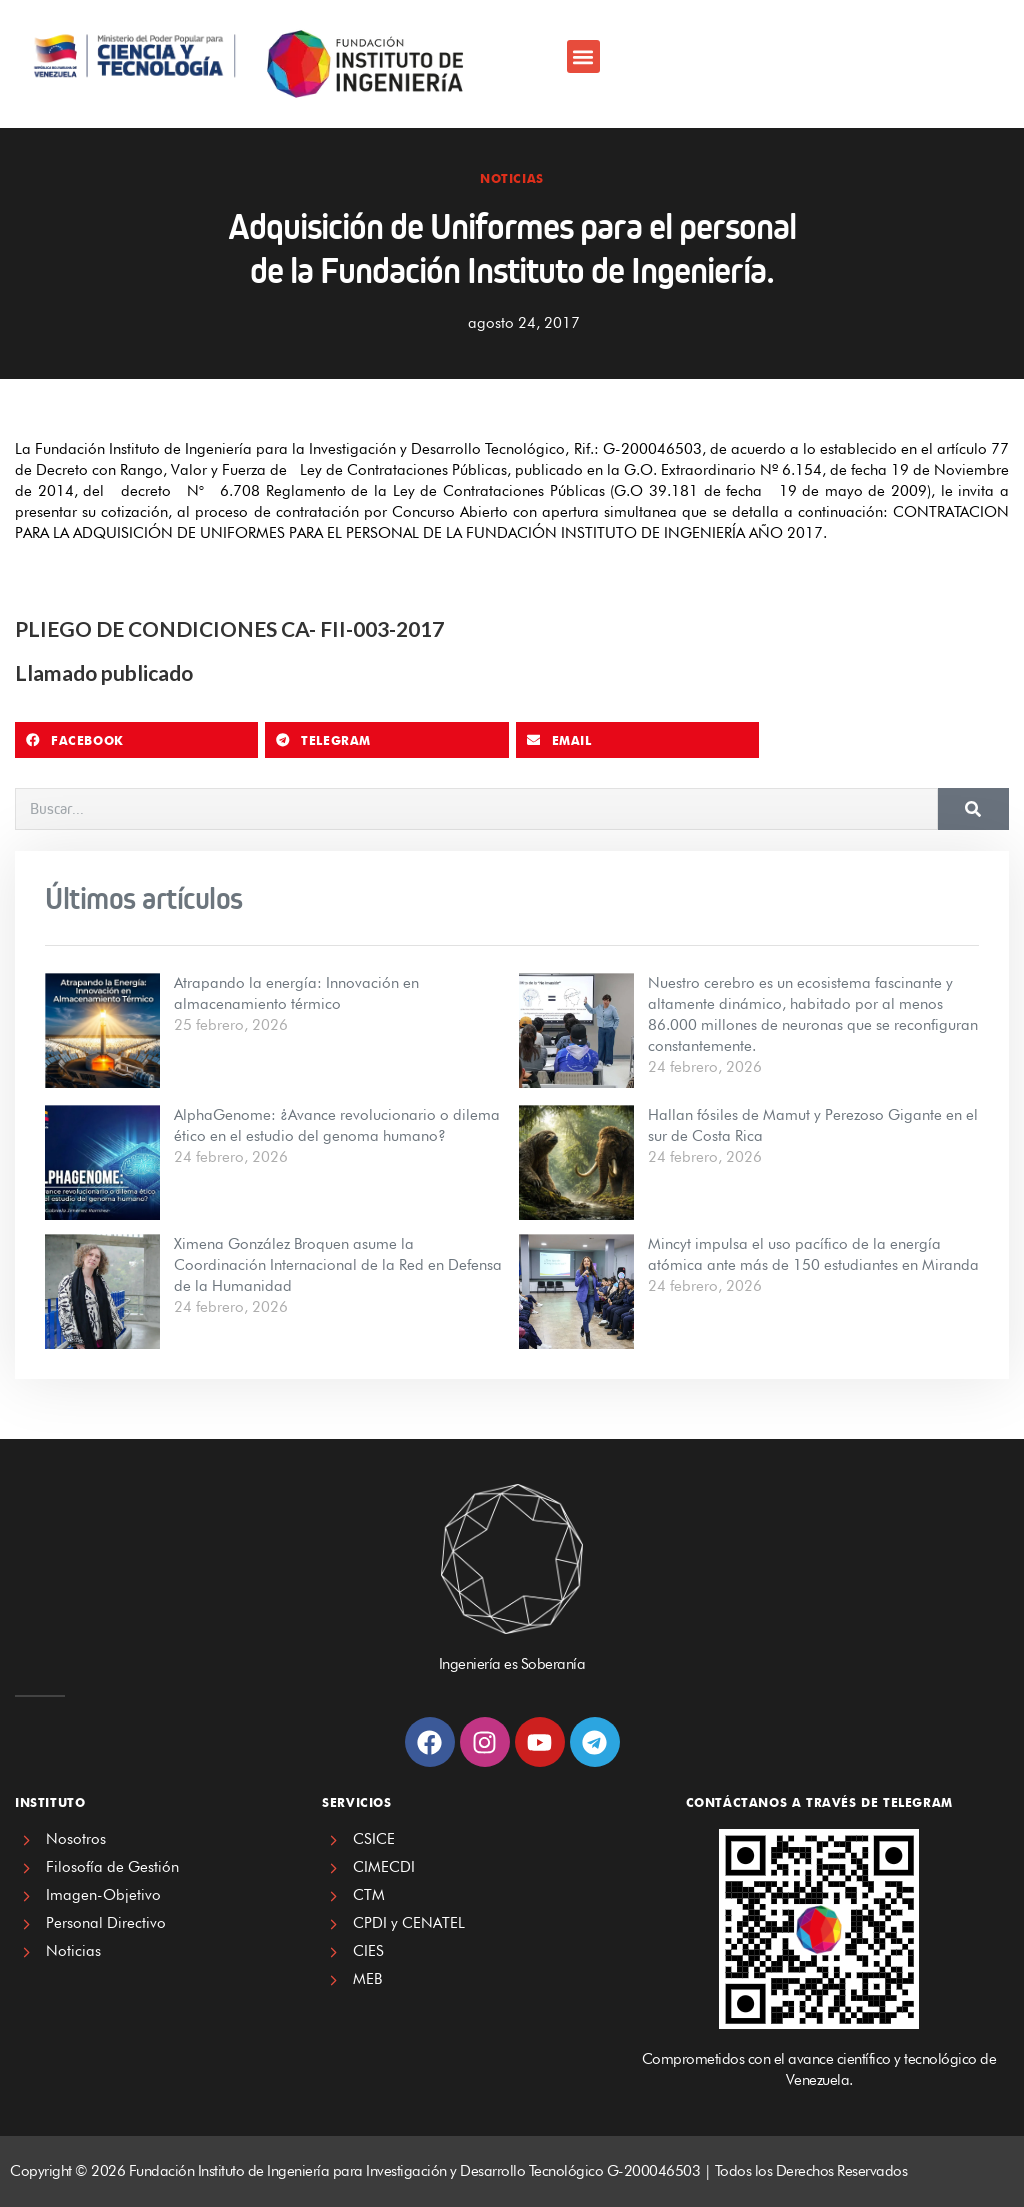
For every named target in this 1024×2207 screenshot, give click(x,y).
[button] (583, 56)
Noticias (512, 178)
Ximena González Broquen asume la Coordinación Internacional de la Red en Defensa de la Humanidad (338, 1265)
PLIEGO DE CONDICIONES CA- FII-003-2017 (229, 628)
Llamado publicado (104, 672)
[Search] (973, 809)
